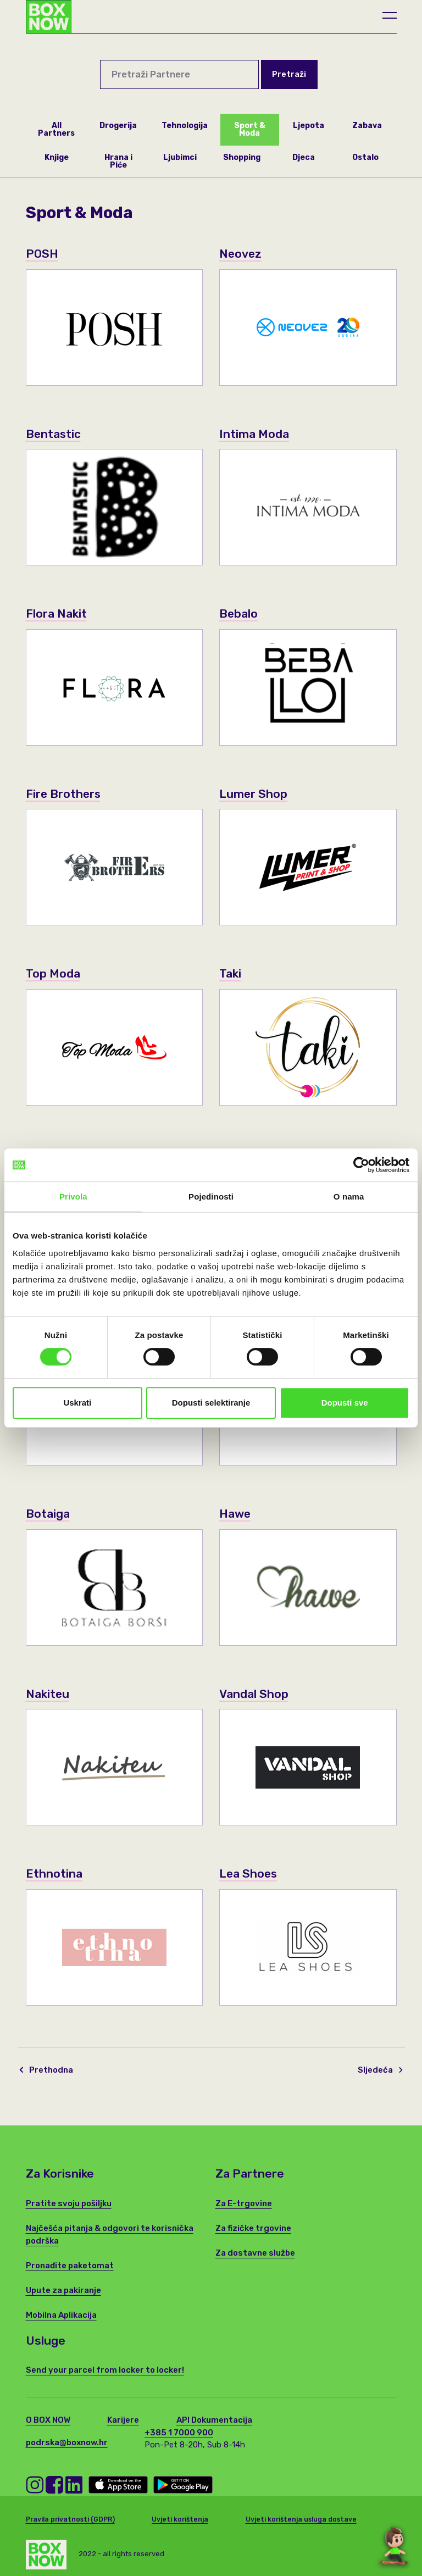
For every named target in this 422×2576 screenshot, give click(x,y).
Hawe (235, 1513)
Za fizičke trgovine (253, 2228)
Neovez (241, 253)
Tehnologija (185, 125)
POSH (42, 253)
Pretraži (289, 74)
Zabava (367, 125)
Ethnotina (54, 1873)
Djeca (303, 157)
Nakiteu (48, 1694)
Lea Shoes (249, 1873)
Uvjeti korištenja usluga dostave (301, 2519)
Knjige (57, 157)
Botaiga (48, 1513)
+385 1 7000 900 (179, 2433)
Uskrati (77, 1402)
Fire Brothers (64, 794)
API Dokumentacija (214, 2420)
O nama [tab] (349, 1196)
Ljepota (308, 125)
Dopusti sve (344, 1402)
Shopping (241, 157)
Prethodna (46, 2070)
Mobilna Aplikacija (61, 2315)
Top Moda (53, 973)
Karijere (123, 2420)
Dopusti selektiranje (211, 1402)
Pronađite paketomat (70, 2265)
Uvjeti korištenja (180, 2519)
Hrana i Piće (118, 161)
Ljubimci (180, 157)
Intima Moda (254, 434)
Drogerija (118, 125)
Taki (230, 973)
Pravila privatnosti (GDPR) (70, 2519)
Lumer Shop (253, 794)
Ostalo (365, 157)
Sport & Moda (249, 129)
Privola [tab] (73, 1196)
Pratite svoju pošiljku (69, 2203)
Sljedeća (380, 2070)
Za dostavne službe (255, 2253)
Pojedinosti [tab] (211, 1196)
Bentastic (54, 434)
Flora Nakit (56, 613)
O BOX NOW (48, 2420)
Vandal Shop (253, 1694)
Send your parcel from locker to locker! (105, 2370)
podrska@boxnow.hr (67, 2442)
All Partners (56, 129)
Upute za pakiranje (63, 2290)
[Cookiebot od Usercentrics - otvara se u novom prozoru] (361, 1165)
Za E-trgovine (243, 2203)
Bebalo (238, 613)
